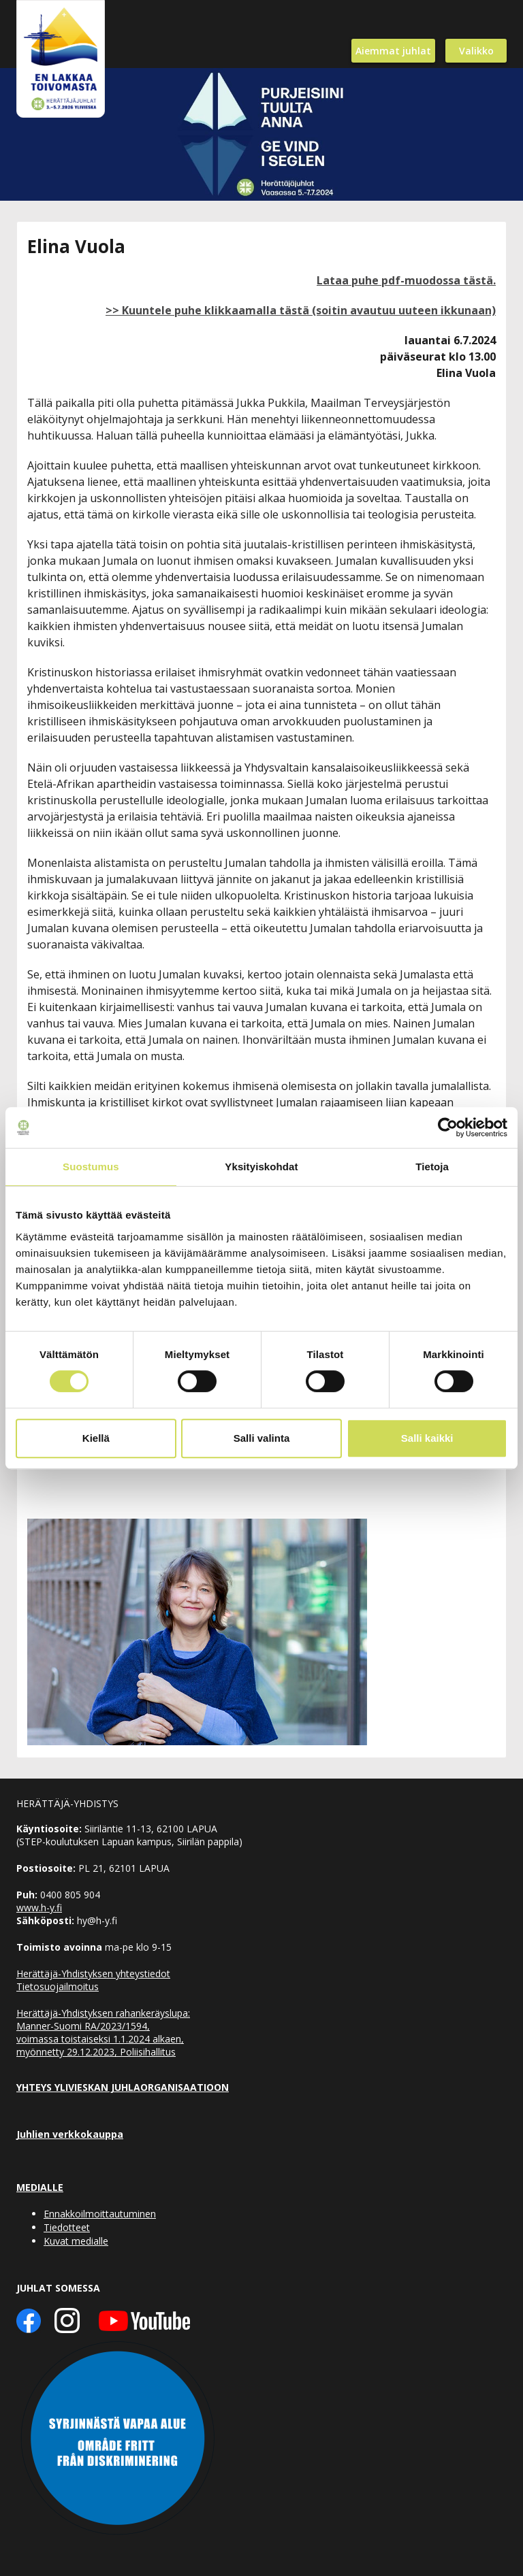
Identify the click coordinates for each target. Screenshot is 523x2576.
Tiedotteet (67, 2227)
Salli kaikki (427, 1438)
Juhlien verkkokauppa (69, 2134)
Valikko (476, 50)
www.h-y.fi (39, 1907)
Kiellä (96, 1438)
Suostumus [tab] (91, 1166)
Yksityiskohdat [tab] (261, 1166)
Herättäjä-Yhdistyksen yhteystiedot (93, 1973)
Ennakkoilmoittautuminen (100, 2213)
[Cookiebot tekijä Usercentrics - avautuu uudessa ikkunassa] (447, 1127)
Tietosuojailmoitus (57, 1986)
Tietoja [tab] (432, 1166)
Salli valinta (262, 1438)
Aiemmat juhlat (393, 50)
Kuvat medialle (76, 2240)
